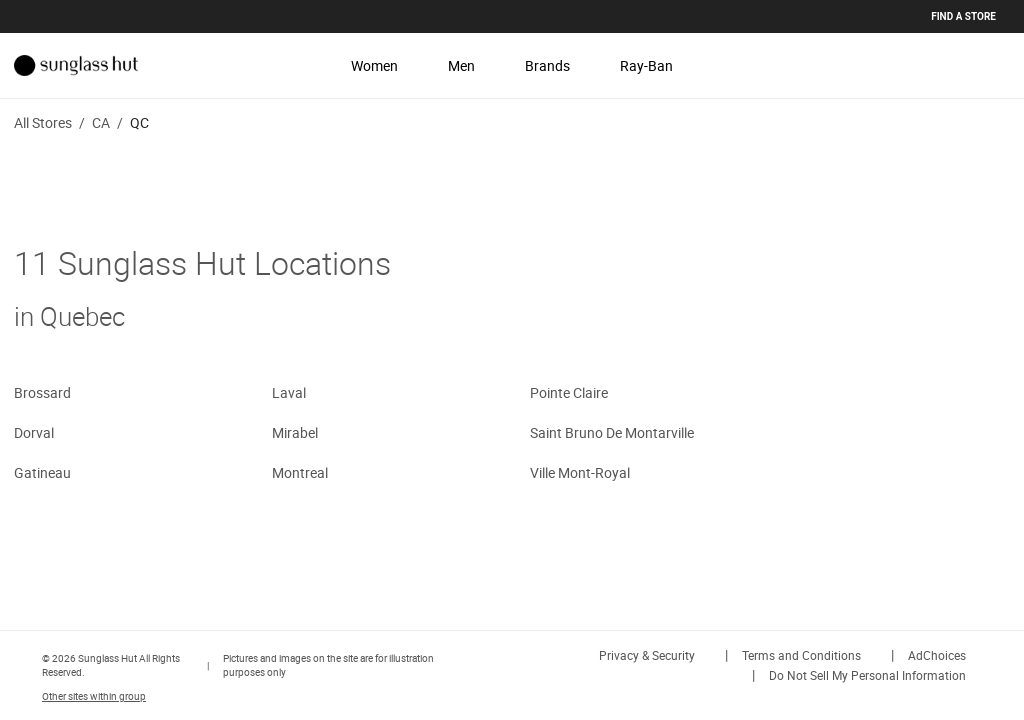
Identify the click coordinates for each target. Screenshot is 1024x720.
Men (461, 65)
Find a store (963, 16)
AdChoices (937, 655)
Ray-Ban (646, 65)
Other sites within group (94, 696)
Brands (547, 65)
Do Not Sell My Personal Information (867, 675)
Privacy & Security (647, 655)
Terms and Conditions (801, 655)
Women (374, 65)
